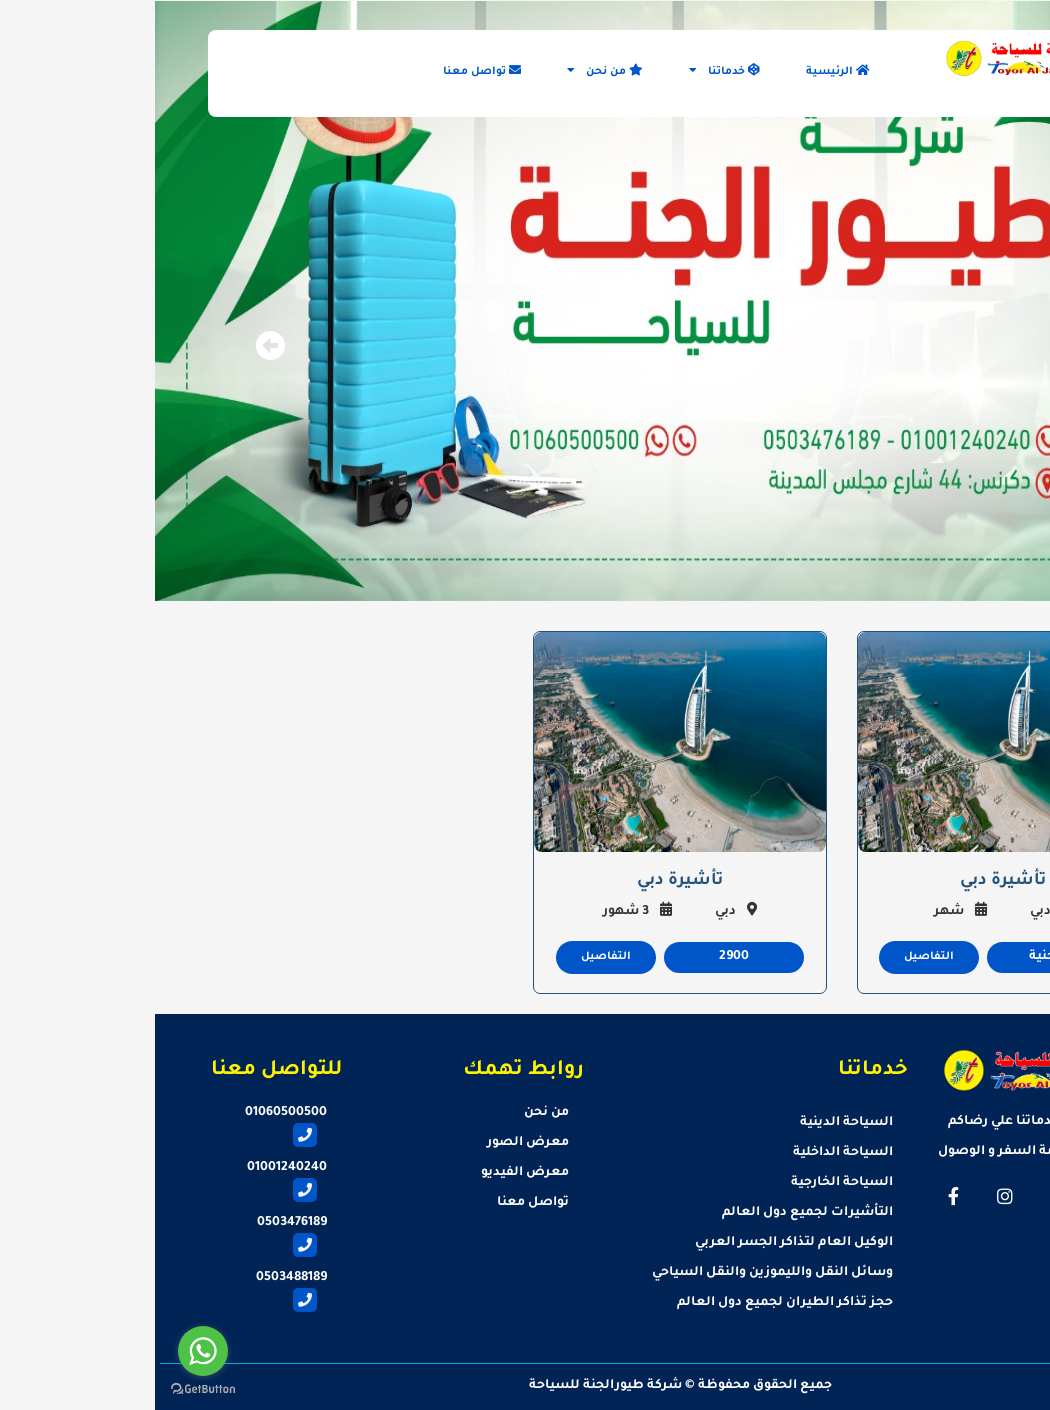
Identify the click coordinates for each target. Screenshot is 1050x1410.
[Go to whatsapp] (48, 1351)
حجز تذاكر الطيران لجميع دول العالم (630, 1303)
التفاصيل (774, 957)
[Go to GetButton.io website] (48, 1389)
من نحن (450, 71)
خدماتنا (569, 71)
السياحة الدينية (691, 1123)
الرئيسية (683, 71)
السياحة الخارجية (687, 1183)
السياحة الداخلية (688, 1153)
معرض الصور (373, 1143)
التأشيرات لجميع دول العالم (652, 1213)
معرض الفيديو (370, 1173)
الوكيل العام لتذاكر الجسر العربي (639, 1243)
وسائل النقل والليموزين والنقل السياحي (617, 1273)
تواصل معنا (327, 71)
